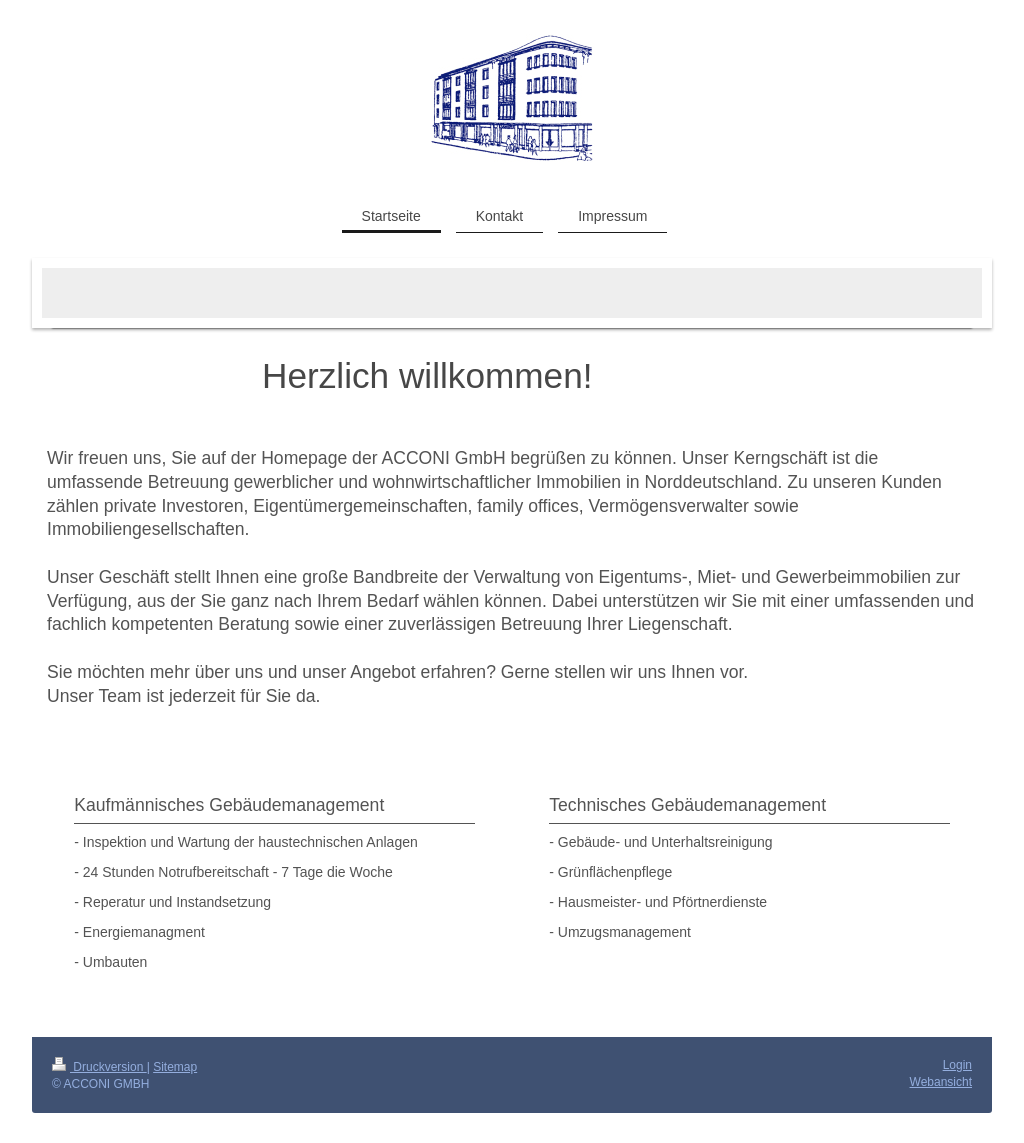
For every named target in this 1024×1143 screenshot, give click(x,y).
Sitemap (175, 1067)
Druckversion (99, 1067)
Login (957, 1065)
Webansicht (941, 1082)
